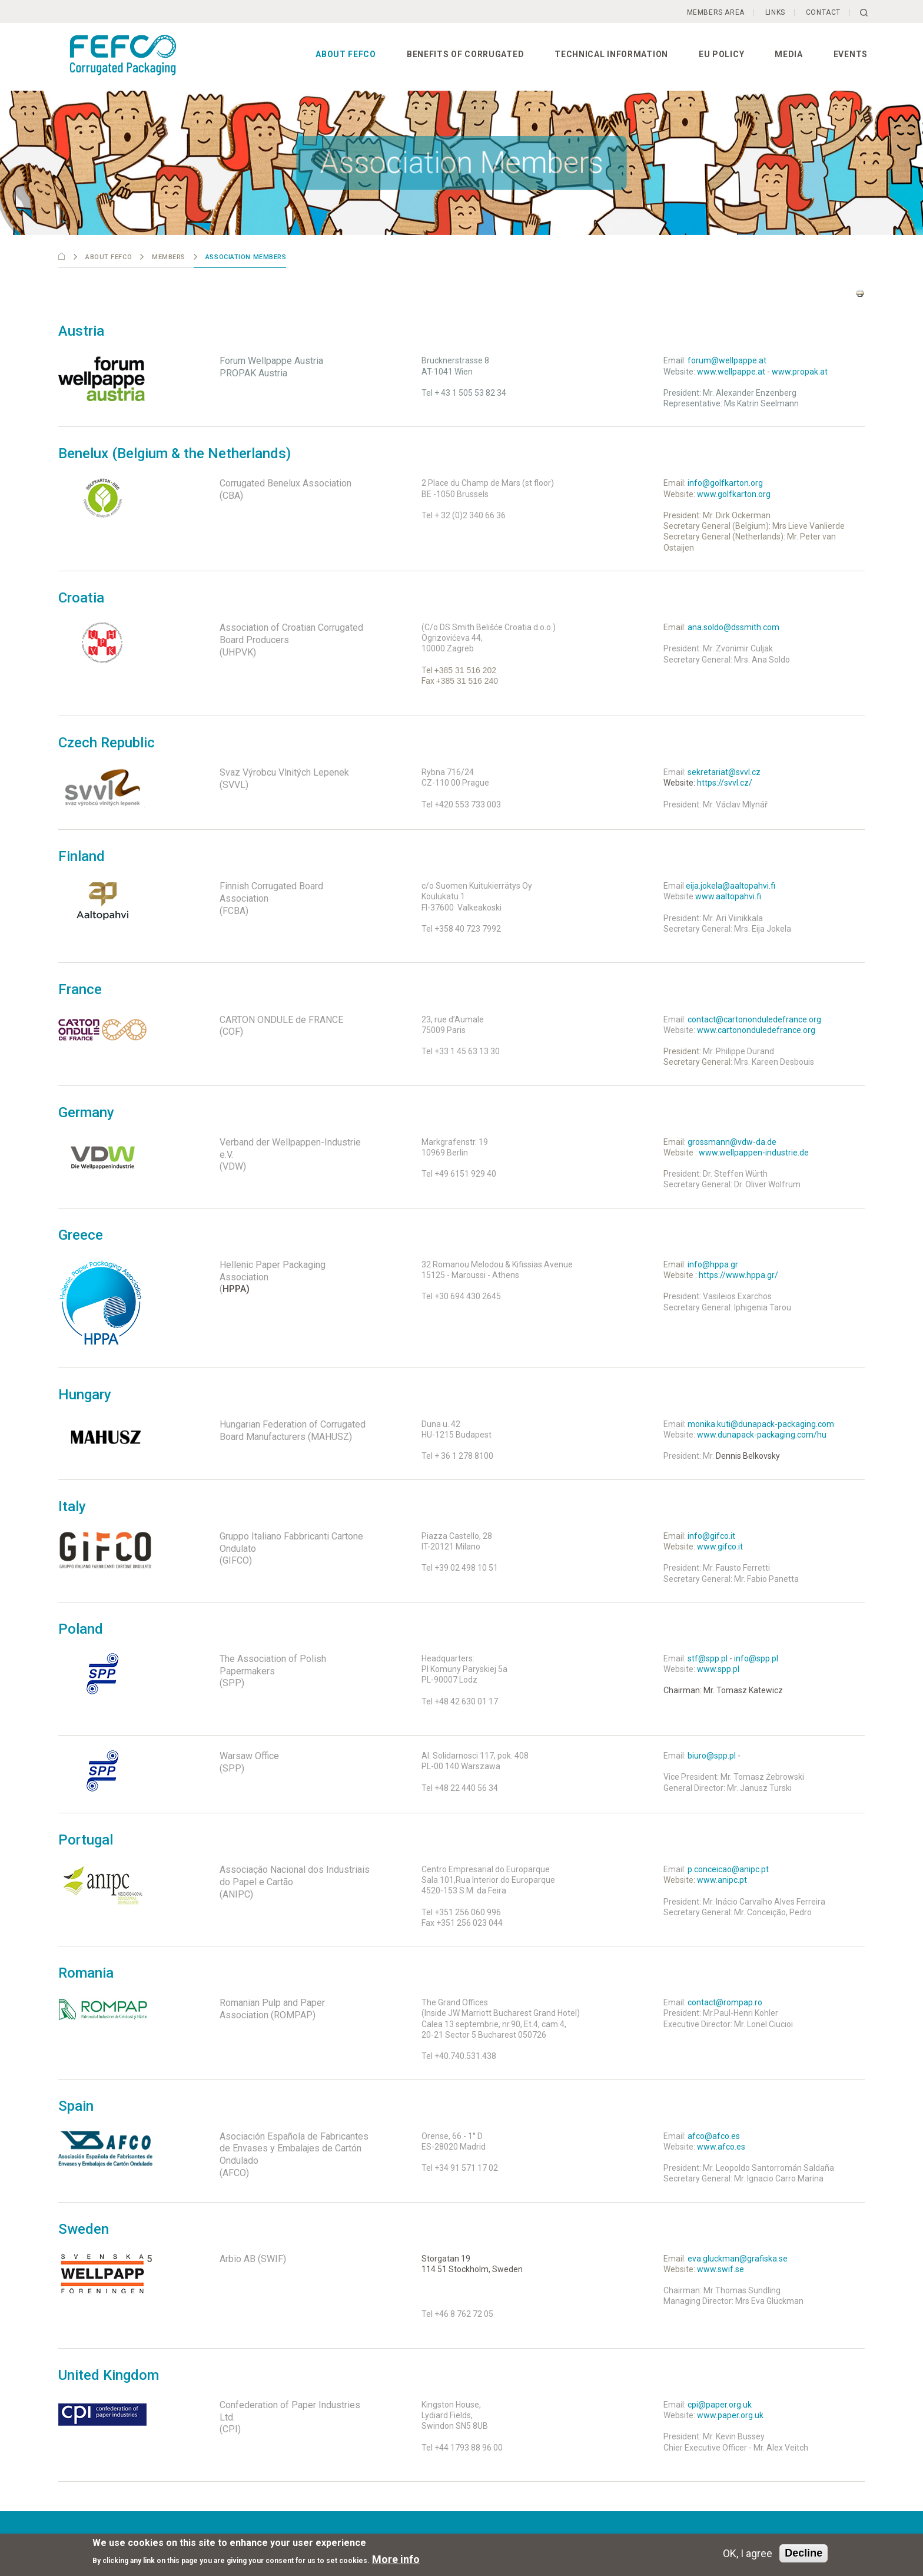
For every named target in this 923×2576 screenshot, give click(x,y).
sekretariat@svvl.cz (724, 772)
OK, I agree (747, 2553)
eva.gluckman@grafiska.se (737, 2258)
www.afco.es (721, 2146)
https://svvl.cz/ (724, 782)
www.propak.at (800, 371)
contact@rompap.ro (725, 2002)
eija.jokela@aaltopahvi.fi (730, 885)
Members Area (716, 12)
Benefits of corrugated (465, 54)
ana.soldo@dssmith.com (733, 627)
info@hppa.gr (713, 1264)
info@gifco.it (711, 1536)
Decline (803, 2553)
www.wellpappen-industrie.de (754, 1152)
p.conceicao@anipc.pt (728, 1869)
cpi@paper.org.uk (720, 2404)
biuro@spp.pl (712, 1755)
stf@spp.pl (708, 1658)
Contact (823, 12)
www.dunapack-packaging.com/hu (761, 1434)
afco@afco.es (714, 2136)
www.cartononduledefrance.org (756, 1030)
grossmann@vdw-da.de (732, 1142)
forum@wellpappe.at (727, 360)
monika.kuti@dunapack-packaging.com (761, 1424)
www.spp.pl (718, 1669)
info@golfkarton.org (725, 483)
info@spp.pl (756, 1658)
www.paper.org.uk (730, 2415)
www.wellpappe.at (731, 371)
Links (775, 12)
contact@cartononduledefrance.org (754, 1019)
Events (851, 54)
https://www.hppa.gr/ (738, 1275)
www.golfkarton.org (734, 494)
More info (396, 2559)
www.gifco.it (720, 1546)
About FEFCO (346, 54)
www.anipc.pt (722, 1880)
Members (168, 257)
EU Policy (721, 54)
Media (789, 54)
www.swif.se (720, 2269)
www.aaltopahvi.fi (728, 896)
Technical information (611, 54)
